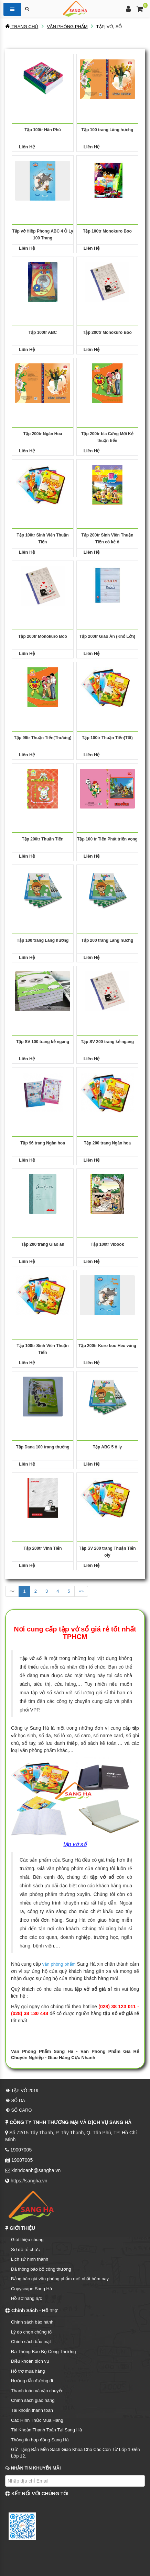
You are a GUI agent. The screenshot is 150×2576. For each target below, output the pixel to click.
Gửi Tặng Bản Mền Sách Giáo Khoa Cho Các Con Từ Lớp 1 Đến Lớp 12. (75, 2453)
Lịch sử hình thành (29, 2259)
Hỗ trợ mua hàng (28, 2371)
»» (81, 1591)
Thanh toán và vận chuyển (37, 2390)
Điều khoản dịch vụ (30, 2361)
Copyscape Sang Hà (31, 2288)
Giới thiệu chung (27, 2239)
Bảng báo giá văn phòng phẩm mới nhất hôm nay (60, 2278)
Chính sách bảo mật (31, 2341)
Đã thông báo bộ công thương (41, 2269)
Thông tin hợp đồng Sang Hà (40, 2439)
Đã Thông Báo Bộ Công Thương (43, 2351)
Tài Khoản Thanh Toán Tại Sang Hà (46, 2429)
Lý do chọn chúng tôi (32, 2332)
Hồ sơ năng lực (26, 2298)
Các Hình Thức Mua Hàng (37, 2420)
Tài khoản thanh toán (32, 2410)
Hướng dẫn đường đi (32, 2380)
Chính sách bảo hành (32, 2322)
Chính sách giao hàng (32, 2400)
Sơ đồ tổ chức (25, 2249)
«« (12, 1591)
